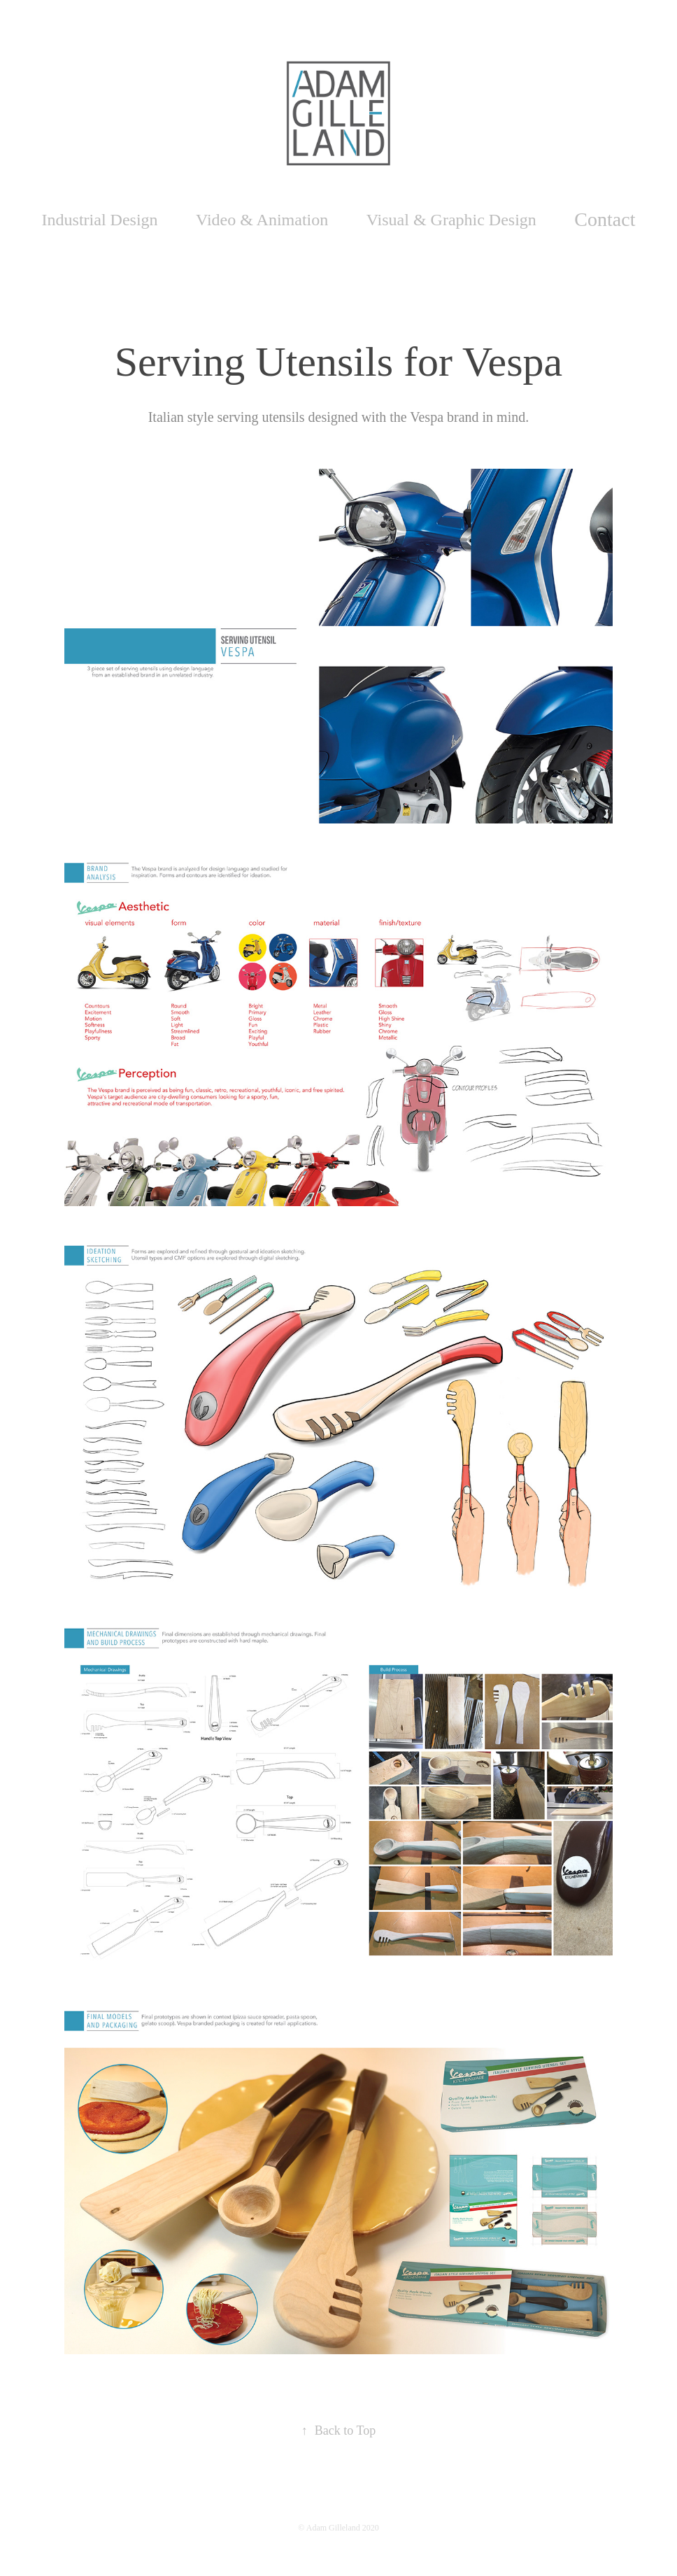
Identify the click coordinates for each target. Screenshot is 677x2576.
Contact (604, 219)
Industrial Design (100, 220)
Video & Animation (262, 220)
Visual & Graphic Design (451, 220)
